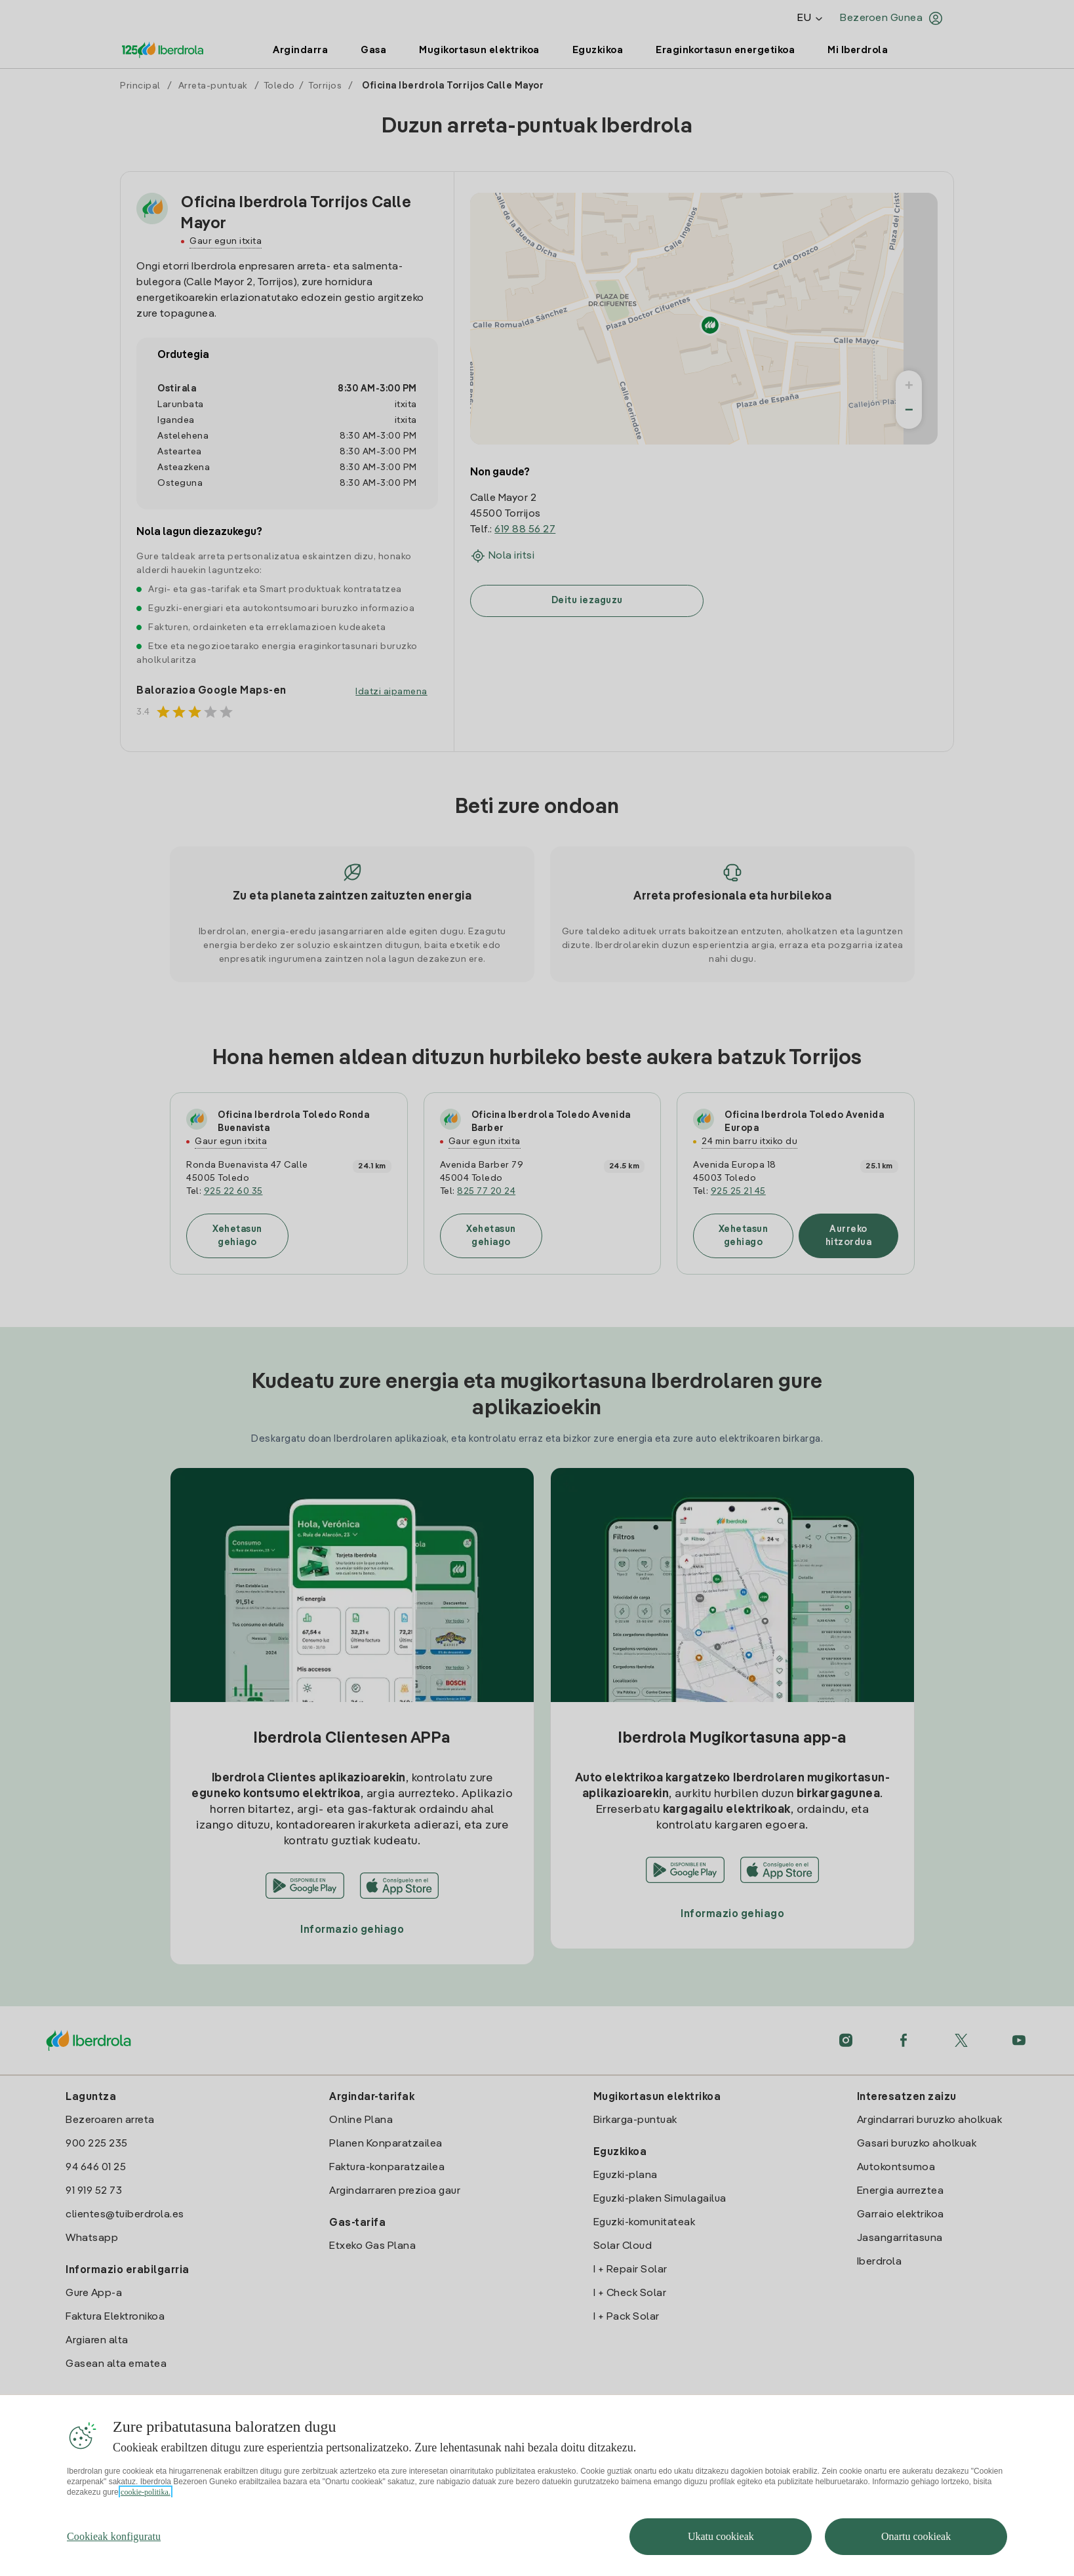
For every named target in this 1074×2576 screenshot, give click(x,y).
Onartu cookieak (916, 2536)
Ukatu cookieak (721, 2536)
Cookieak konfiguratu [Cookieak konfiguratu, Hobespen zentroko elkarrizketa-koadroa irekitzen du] (114, 2536)
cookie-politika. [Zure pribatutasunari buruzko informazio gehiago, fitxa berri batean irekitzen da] (145, 2492)
